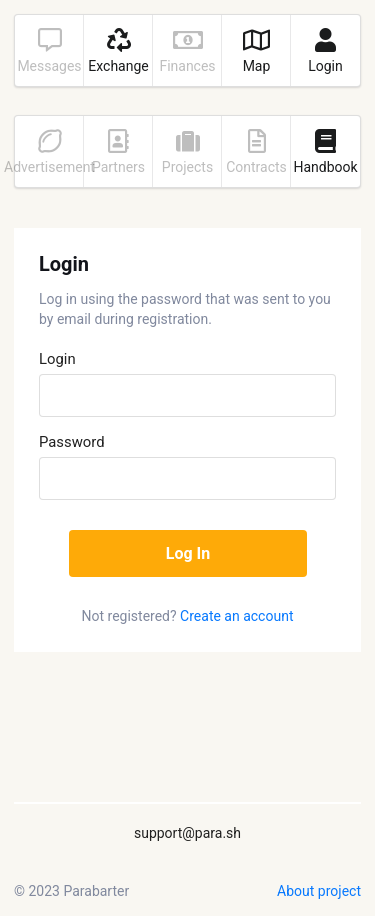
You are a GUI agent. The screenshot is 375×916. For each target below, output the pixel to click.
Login (325, 51)
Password (72, 442)
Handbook (325, 152)
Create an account (236, 616)
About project (319, 891)
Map (256, 51)
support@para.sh (187, 833)
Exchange (118, 51)
